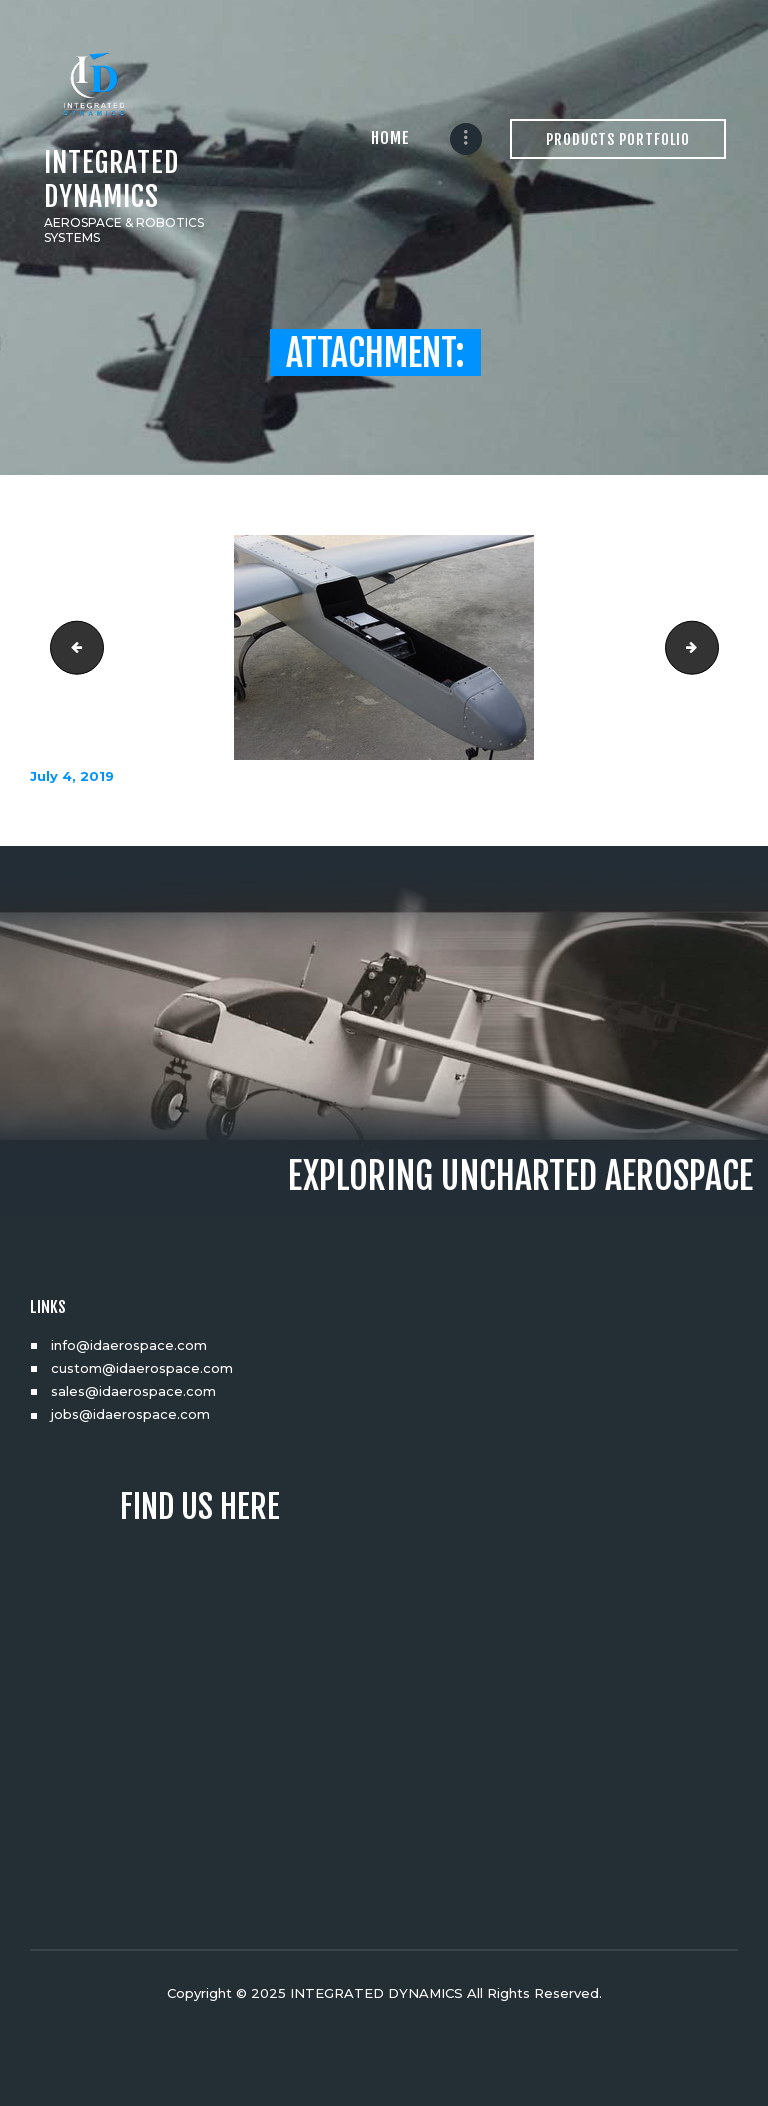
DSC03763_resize (71, 648)
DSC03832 (712, 648)
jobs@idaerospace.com (130, 1414)
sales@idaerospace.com (133, 1391)
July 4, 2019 (72, 776)
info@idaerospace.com (129, 1345)
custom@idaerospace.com (142, 1368)
